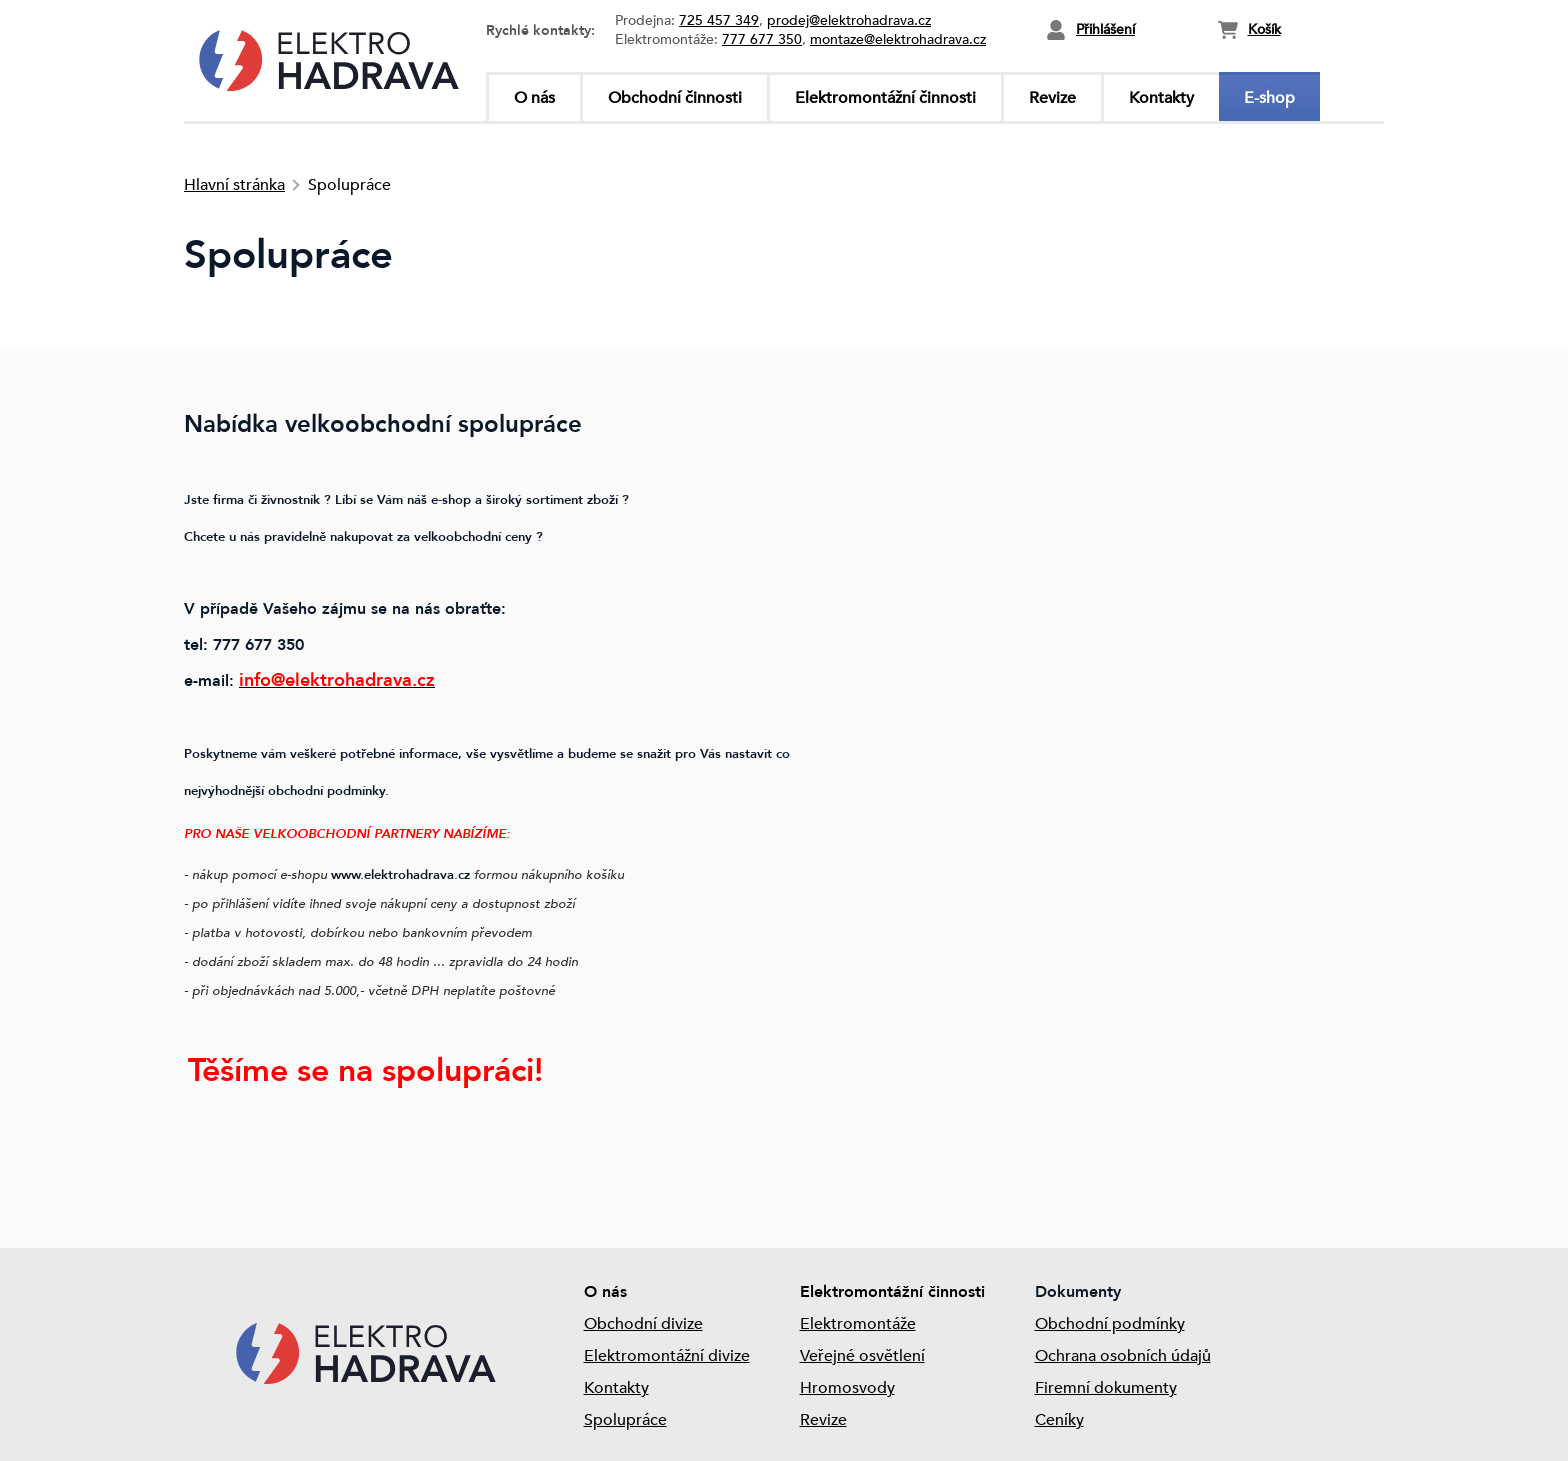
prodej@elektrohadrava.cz (849, 20)
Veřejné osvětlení (862, 1356)
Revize (1052, 98)
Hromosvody (847, 1388)
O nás (534, 98)
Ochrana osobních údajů (1123, 1356)
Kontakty (1161, 98)
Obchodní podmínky (1110, 1324)
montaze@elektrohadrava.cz (898, 39)
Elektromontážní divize (667, 1356)
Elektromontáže (858, 1324)
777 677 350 (762, 39)
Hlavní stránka (234, 185)
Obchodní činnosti (675, 98)
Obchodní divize (643, 1324)
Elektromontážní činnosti (885, 98)
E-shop (1269, 98)
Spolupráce (625, 1420)
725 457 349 (719, 20)
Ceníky (1059, 1420)
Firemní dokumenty (1106, 1388)
